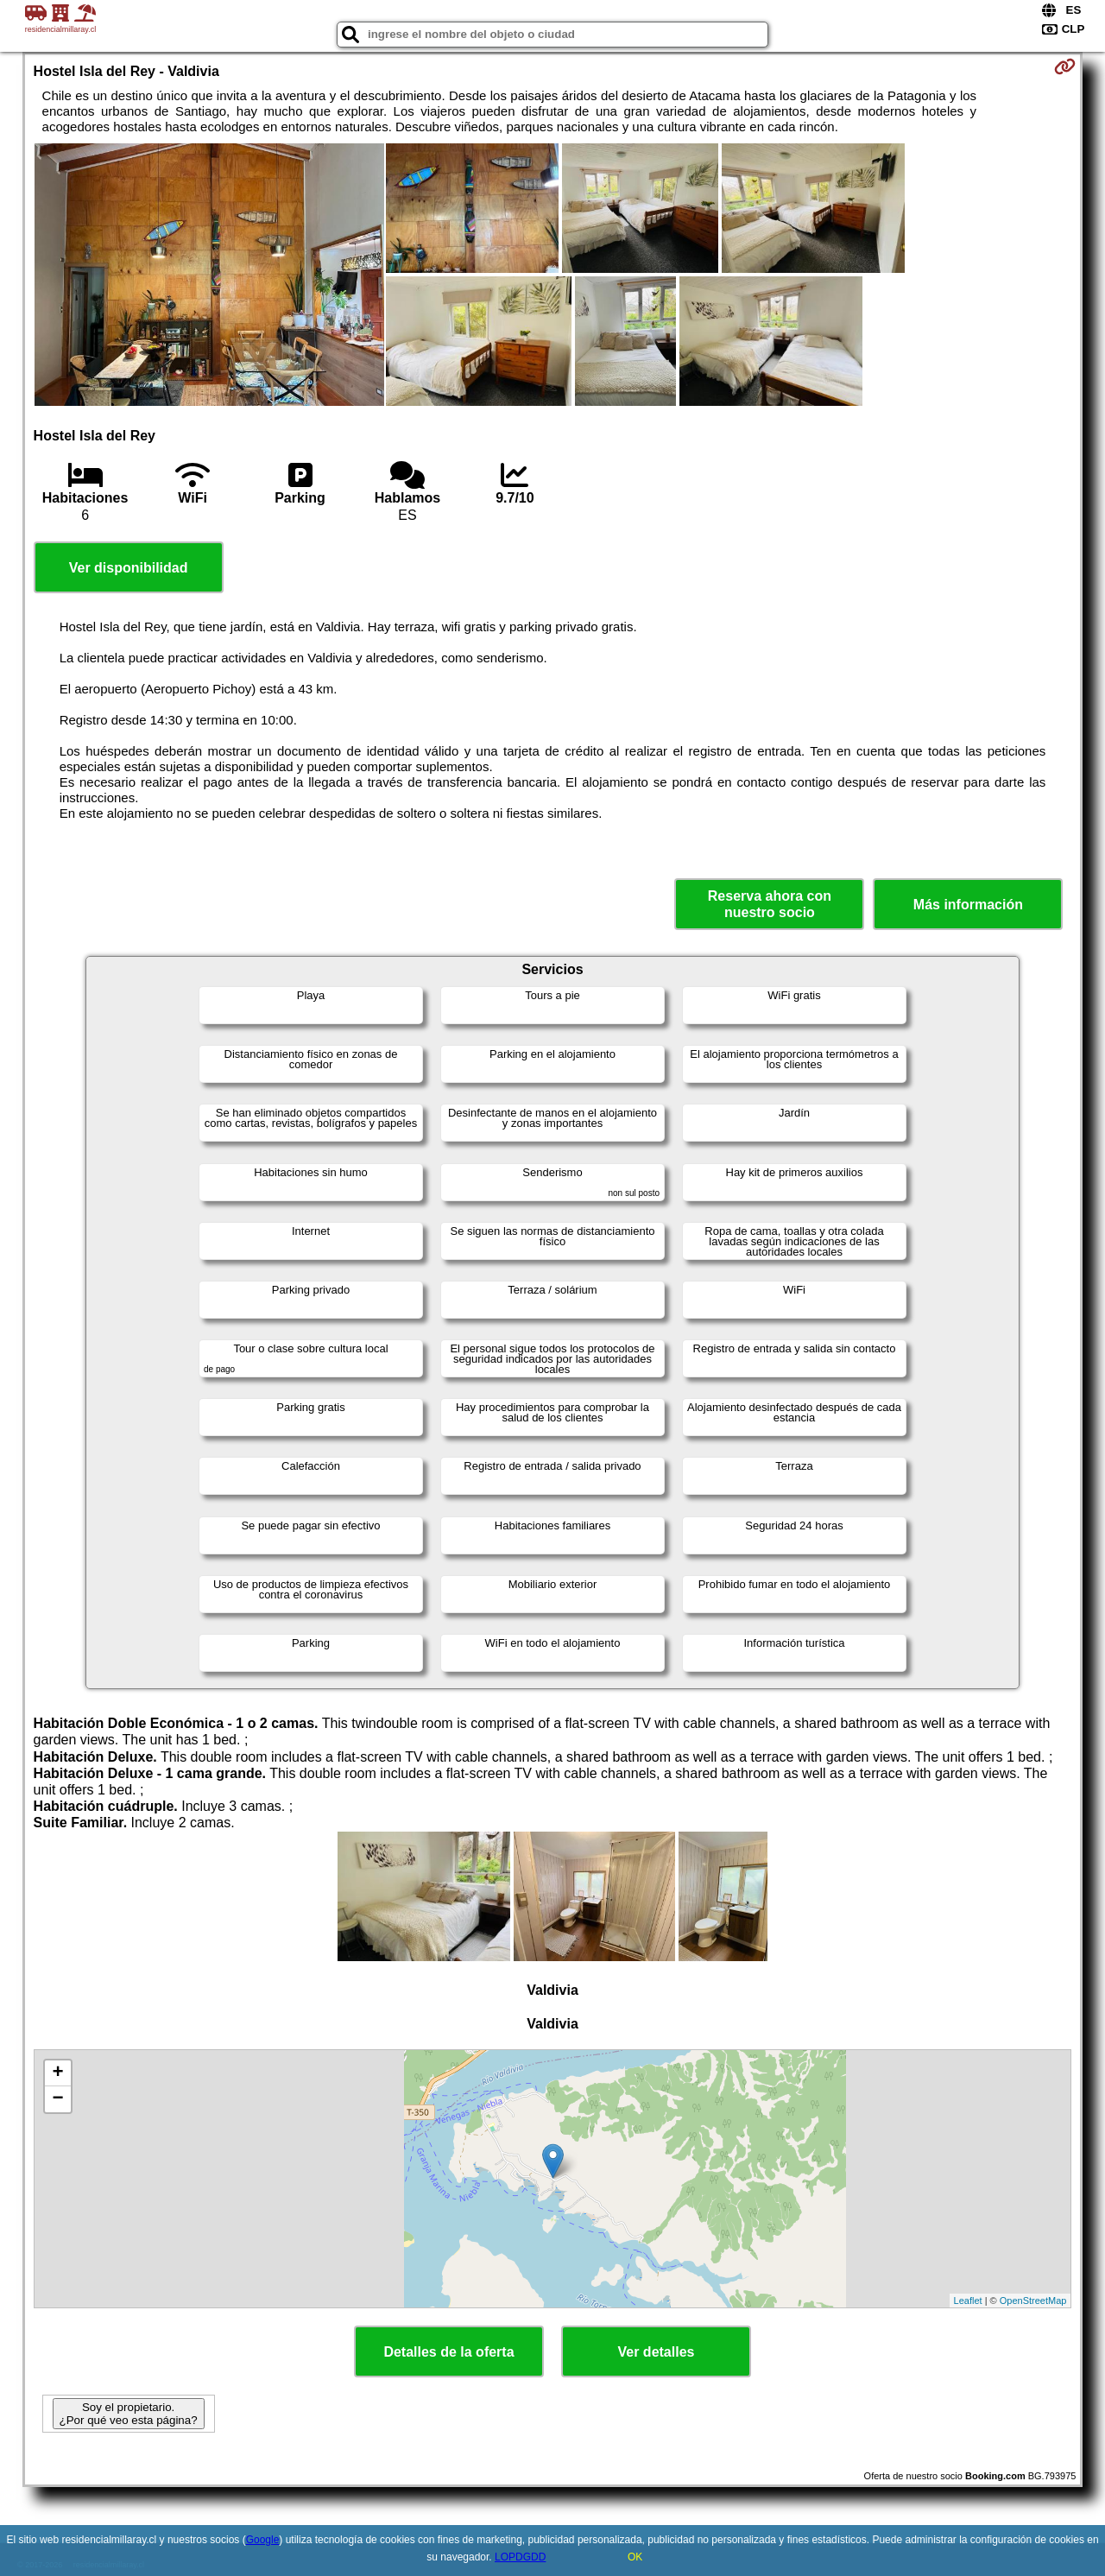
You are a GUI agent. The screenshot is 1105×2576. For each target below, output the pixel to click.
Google (263, 2540)
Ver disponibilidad (128, 567)
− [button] (57, 2099)
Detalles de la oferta (448, 2352)
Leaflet (968, 2300)
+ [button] (57, 2073)
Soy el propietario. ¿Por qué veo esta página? (129, 2414)
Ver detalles (656, 2352)
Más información (968, 904)
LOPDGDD (520, 2557)
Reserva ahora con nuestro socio (769, 904)
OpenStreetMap (1033, 2300)
